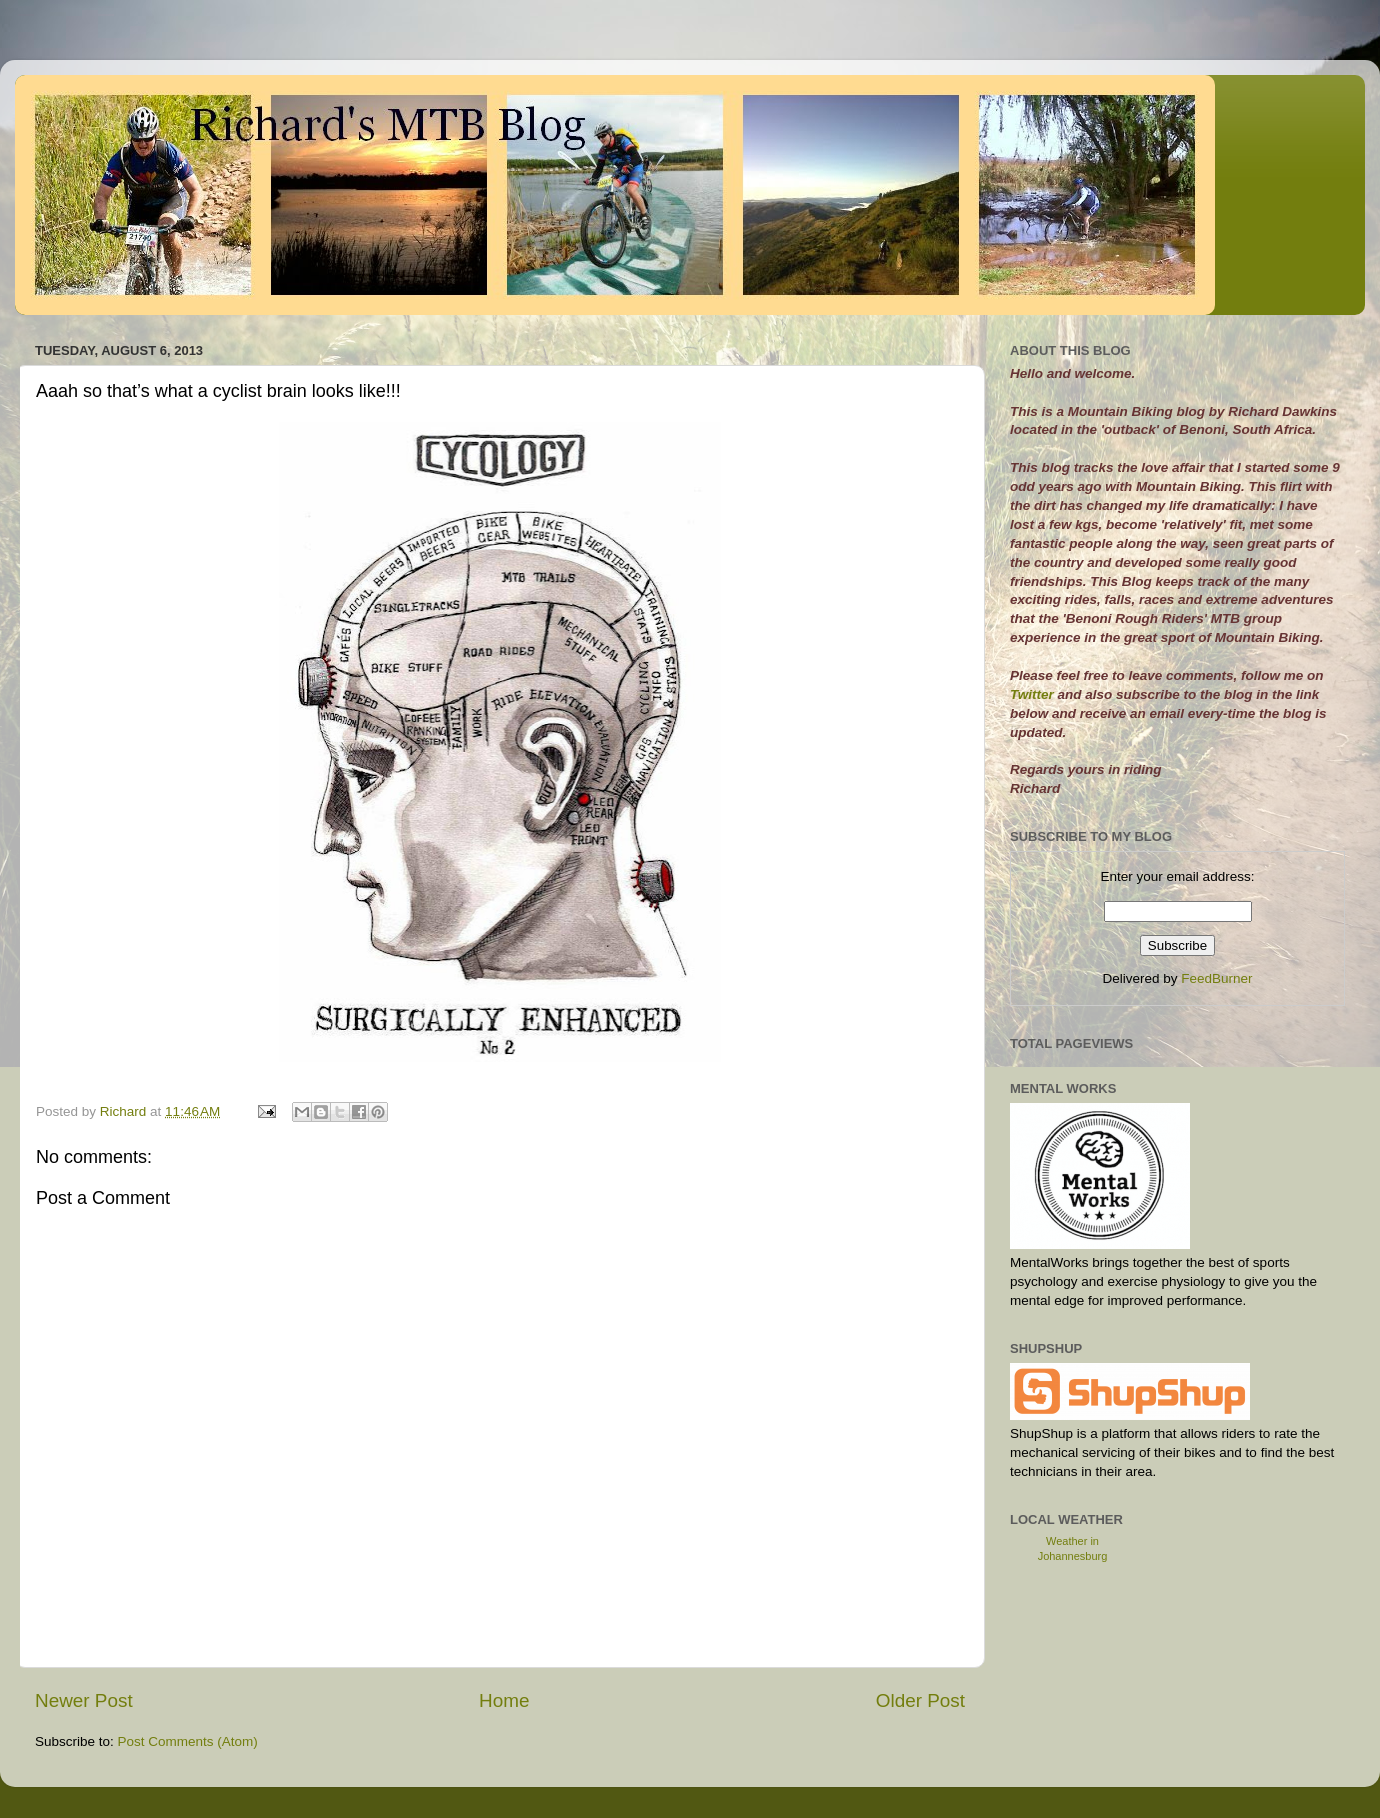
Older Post (920, 1700)
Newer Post (84, 1700)
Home (504, 1700)
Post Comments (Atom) (188, 1741)
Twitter (1034, 694)
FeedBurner (1216, 978)
